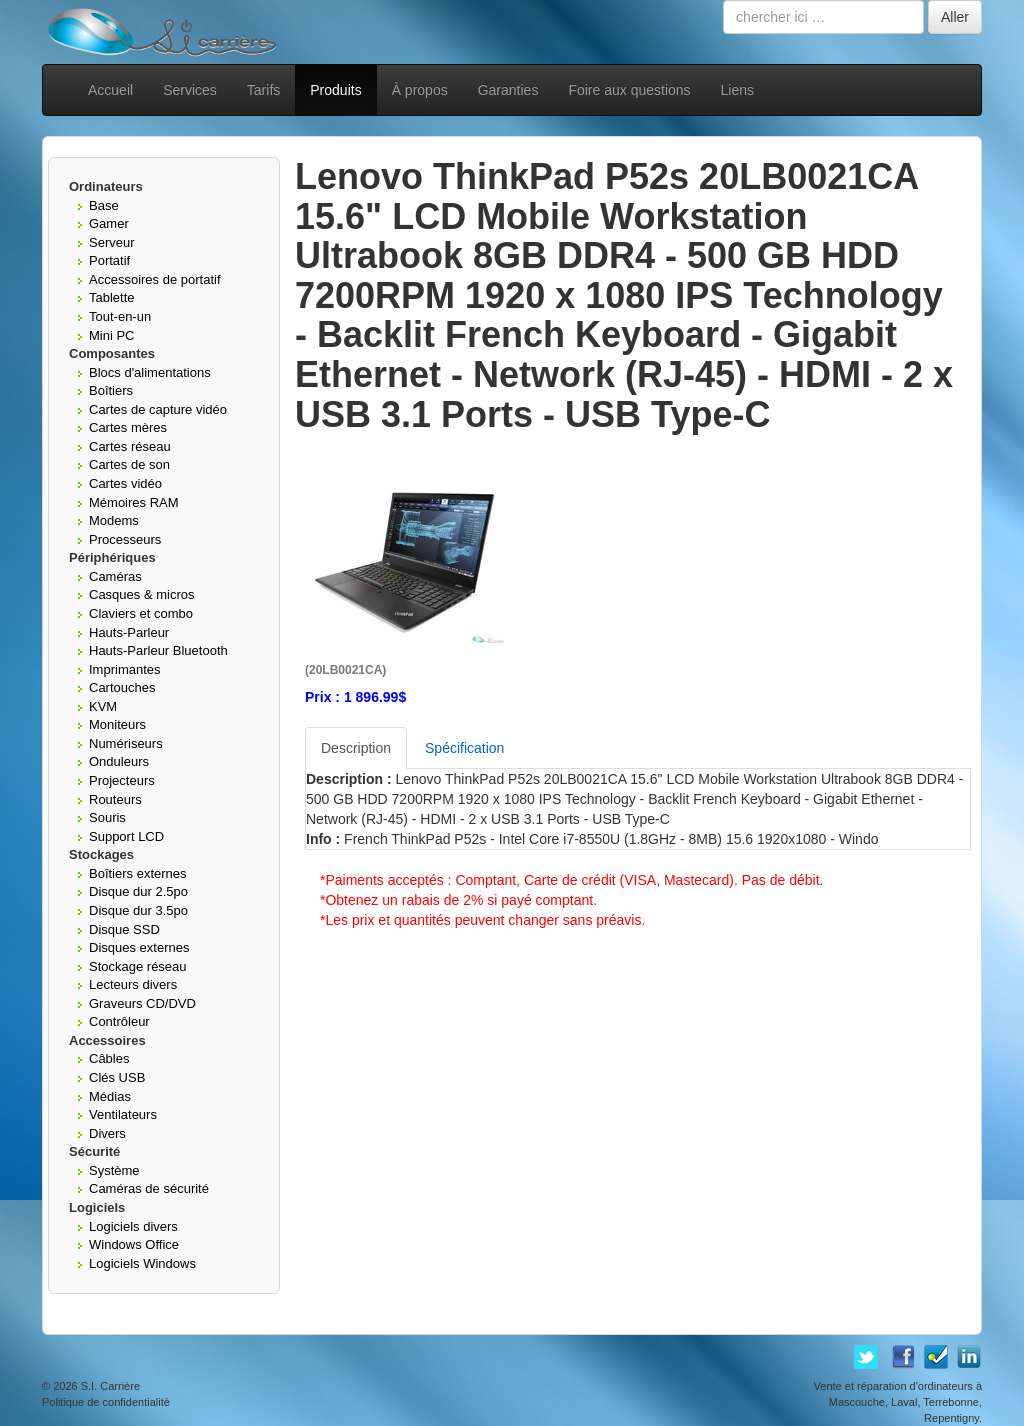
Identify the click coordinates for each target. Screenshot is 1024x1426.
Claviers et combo (141, 613)
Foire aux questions (629, 90)
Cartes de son (129, 464)
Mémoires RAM (134, 502)
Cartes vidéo (125, 483)
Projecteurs (122, 780)
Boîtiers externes (138, 873)
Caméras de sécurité (149, 1188)
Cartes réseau (130, 446)
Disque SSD (124, 929)
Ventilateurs (123, 1114)
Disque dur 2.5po (138, 891)
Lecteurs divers (133, 984)
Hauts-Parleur (129, 632)
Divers (107, 1133)
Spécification (464, 748)
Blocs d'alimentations (150, 372)
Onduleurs (119, 761)
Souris (107, 817)
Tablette (112, 297)
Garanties (508, 90)
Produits (335, 90)
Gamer (109, 223)
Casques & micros (141, 594)
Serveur (112, 242)
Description (356, 748)
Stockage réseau (138, 966)
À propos (420, 90)
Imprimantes (125, 669)
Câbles (109, 1058)
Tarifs (263, 90)
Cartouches (122, 687)
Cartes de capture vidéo (158, 409)
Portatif (109, 260)
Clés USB (117, 1077)
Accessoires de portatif (155, 279)
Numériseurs (126, 743)
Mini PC (112, 335)
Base (104, 205)
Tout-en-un (120, 316)
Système (114, 1170)
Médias (110, 1096)
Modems (114, 520)
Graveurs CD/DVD (142, 1003)
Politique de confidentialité (106, 1402)
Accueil (110, 90)
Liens (737, 90)
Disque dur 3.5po (138, 910)
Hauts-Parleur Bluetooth (158, 650)
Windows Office (134, 1244)
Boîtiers (111, 390)
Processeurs (125, 539)
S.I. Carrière (110, 1386)
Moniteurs (117, 724)
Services (190, 90)
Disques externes (139, 947)
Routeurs (115, 799)
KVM (103, 706)
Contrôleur (119, 1021)
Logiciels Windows (142, 1263)
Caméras (115, 576)
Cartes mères (128, 427)
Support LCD (126, 836)
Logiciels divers (133, 1226)
